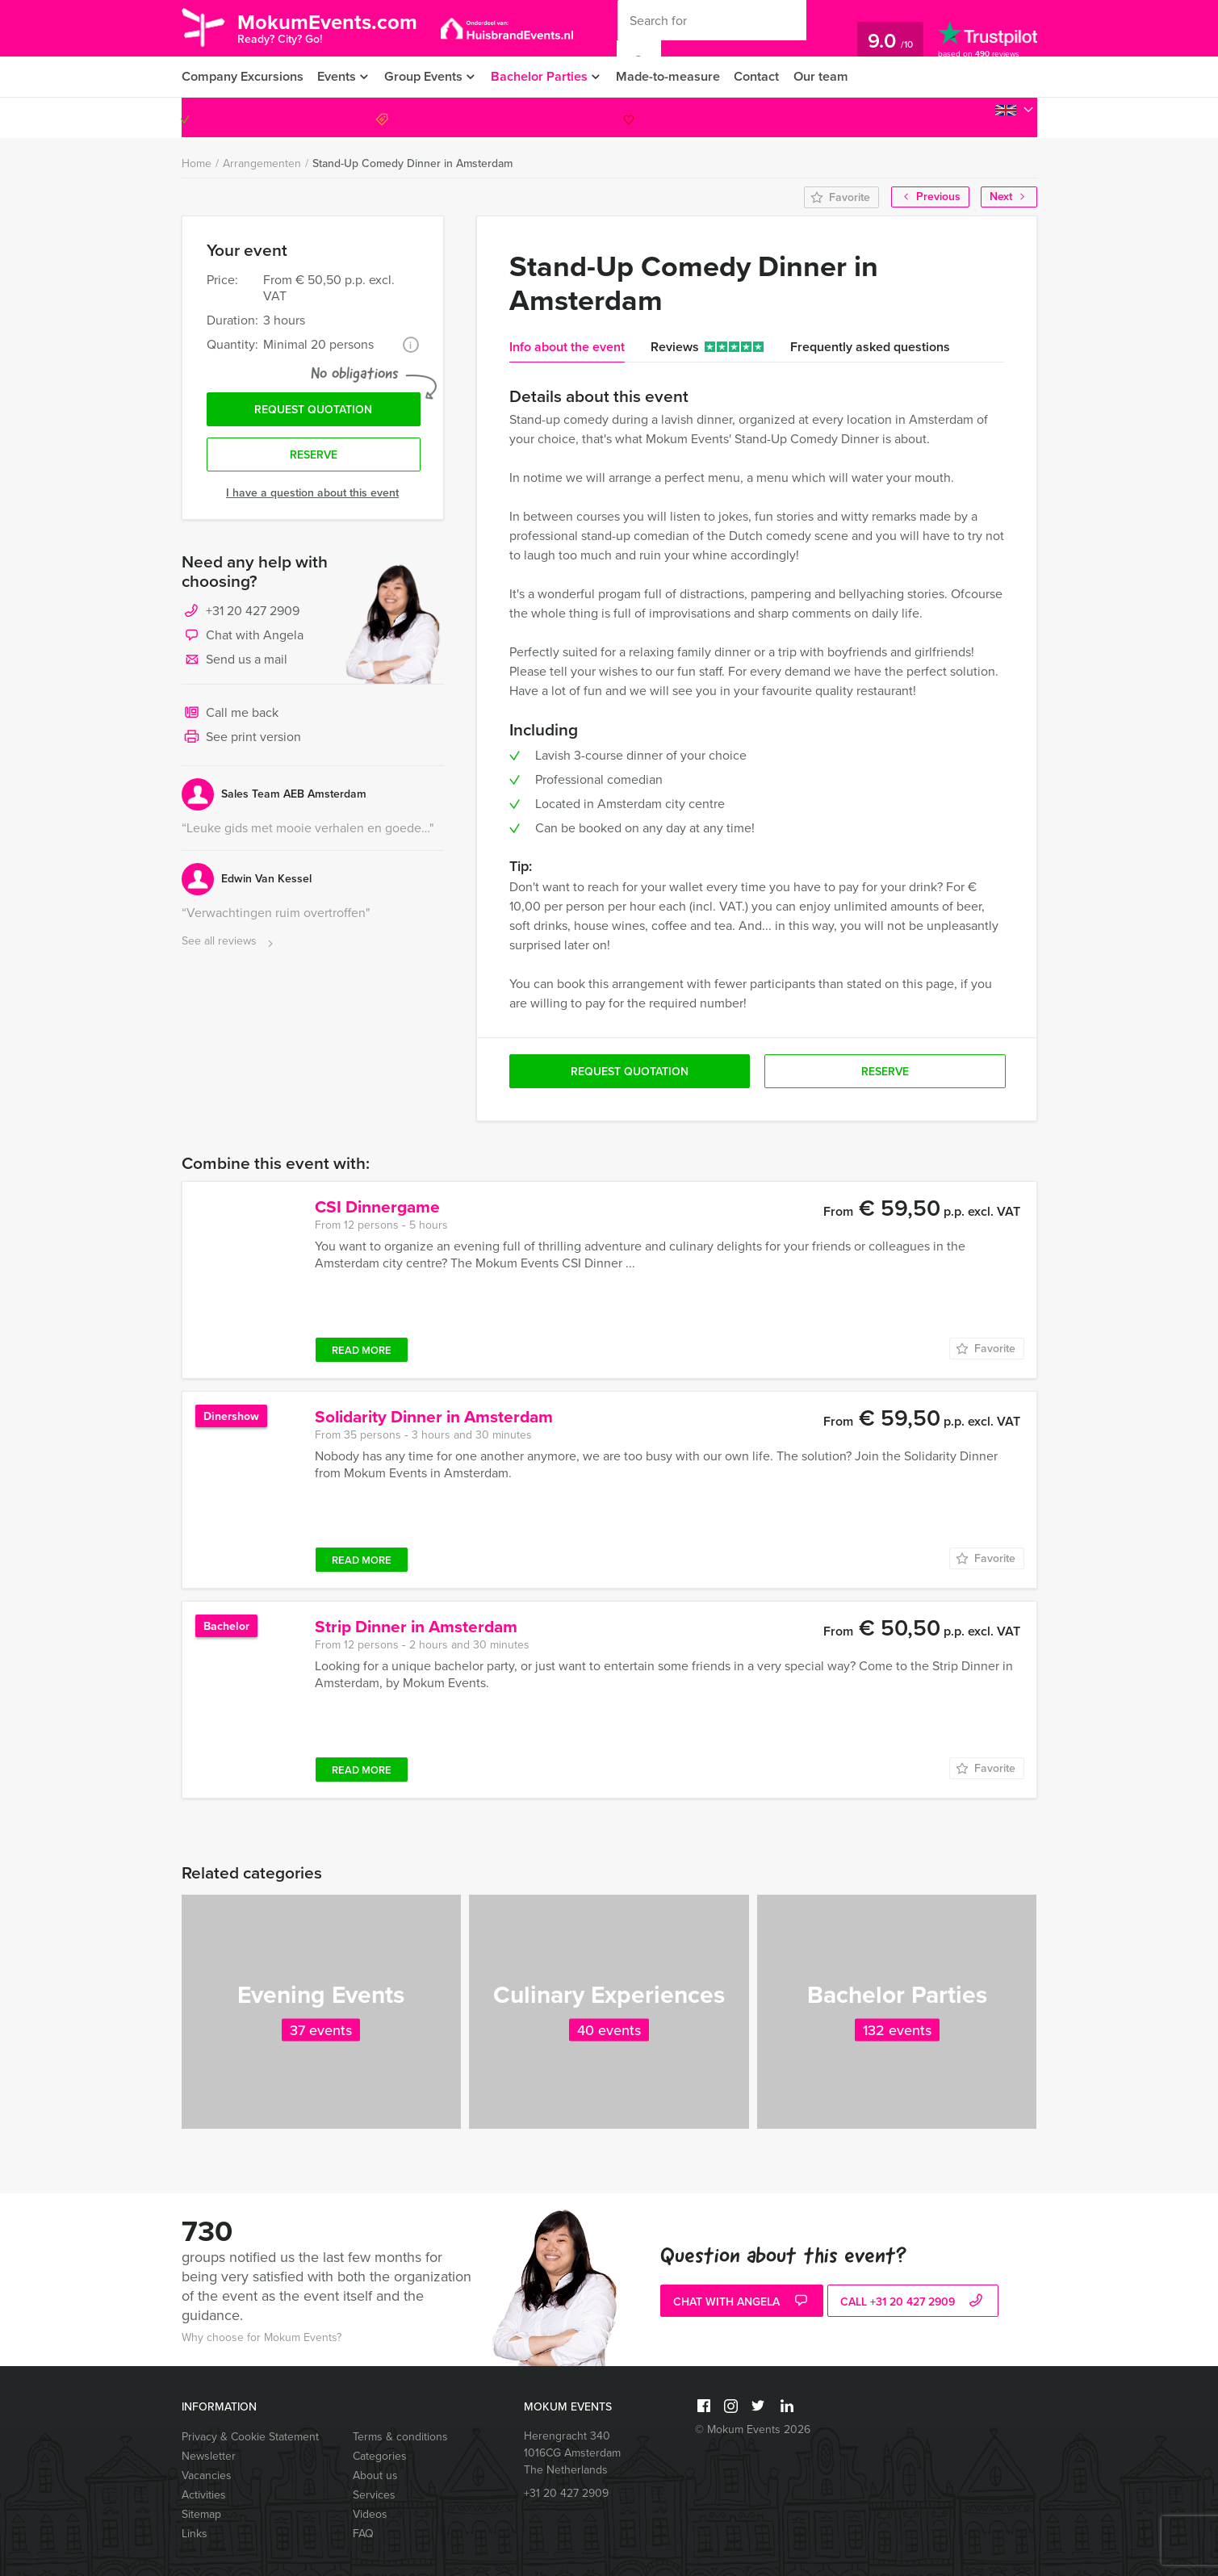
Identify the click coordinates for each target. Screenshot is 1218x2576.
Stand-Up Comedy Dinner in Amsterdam (412, 163)
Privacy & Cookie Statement (250, 2436)
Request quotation (313, 410)
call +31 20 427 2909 (913, 2302)
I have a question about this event (312, 494)
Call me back (230, 715)
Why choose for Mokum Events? (261, 2337)
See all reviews (229, 943)
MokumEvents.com (331, 27)
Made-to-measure (676, 76)
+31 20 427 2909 (966, 117)
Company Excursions (242, 76)
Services (374, 2494)
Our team (830, 76)
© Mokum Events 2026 (752, 2429)
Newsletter (209, 2456)
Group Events (427, 76)
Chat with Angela (242, 637)
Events (337, 76)
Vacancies (207, 2475)
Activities (204, 2494)
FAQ (363, 2533)
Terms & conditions (400, 2436)
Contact (765, 76)
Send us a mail (234, 661)
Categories (380, 2456)
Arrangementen (262, 163)
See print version (241, 739)
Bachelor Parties (545, 76)
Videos (370, 2514)
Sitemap (201, 2514)
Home (196, 163)
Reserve (313, 456)
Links (194, 2533)
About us (375, 2475)
